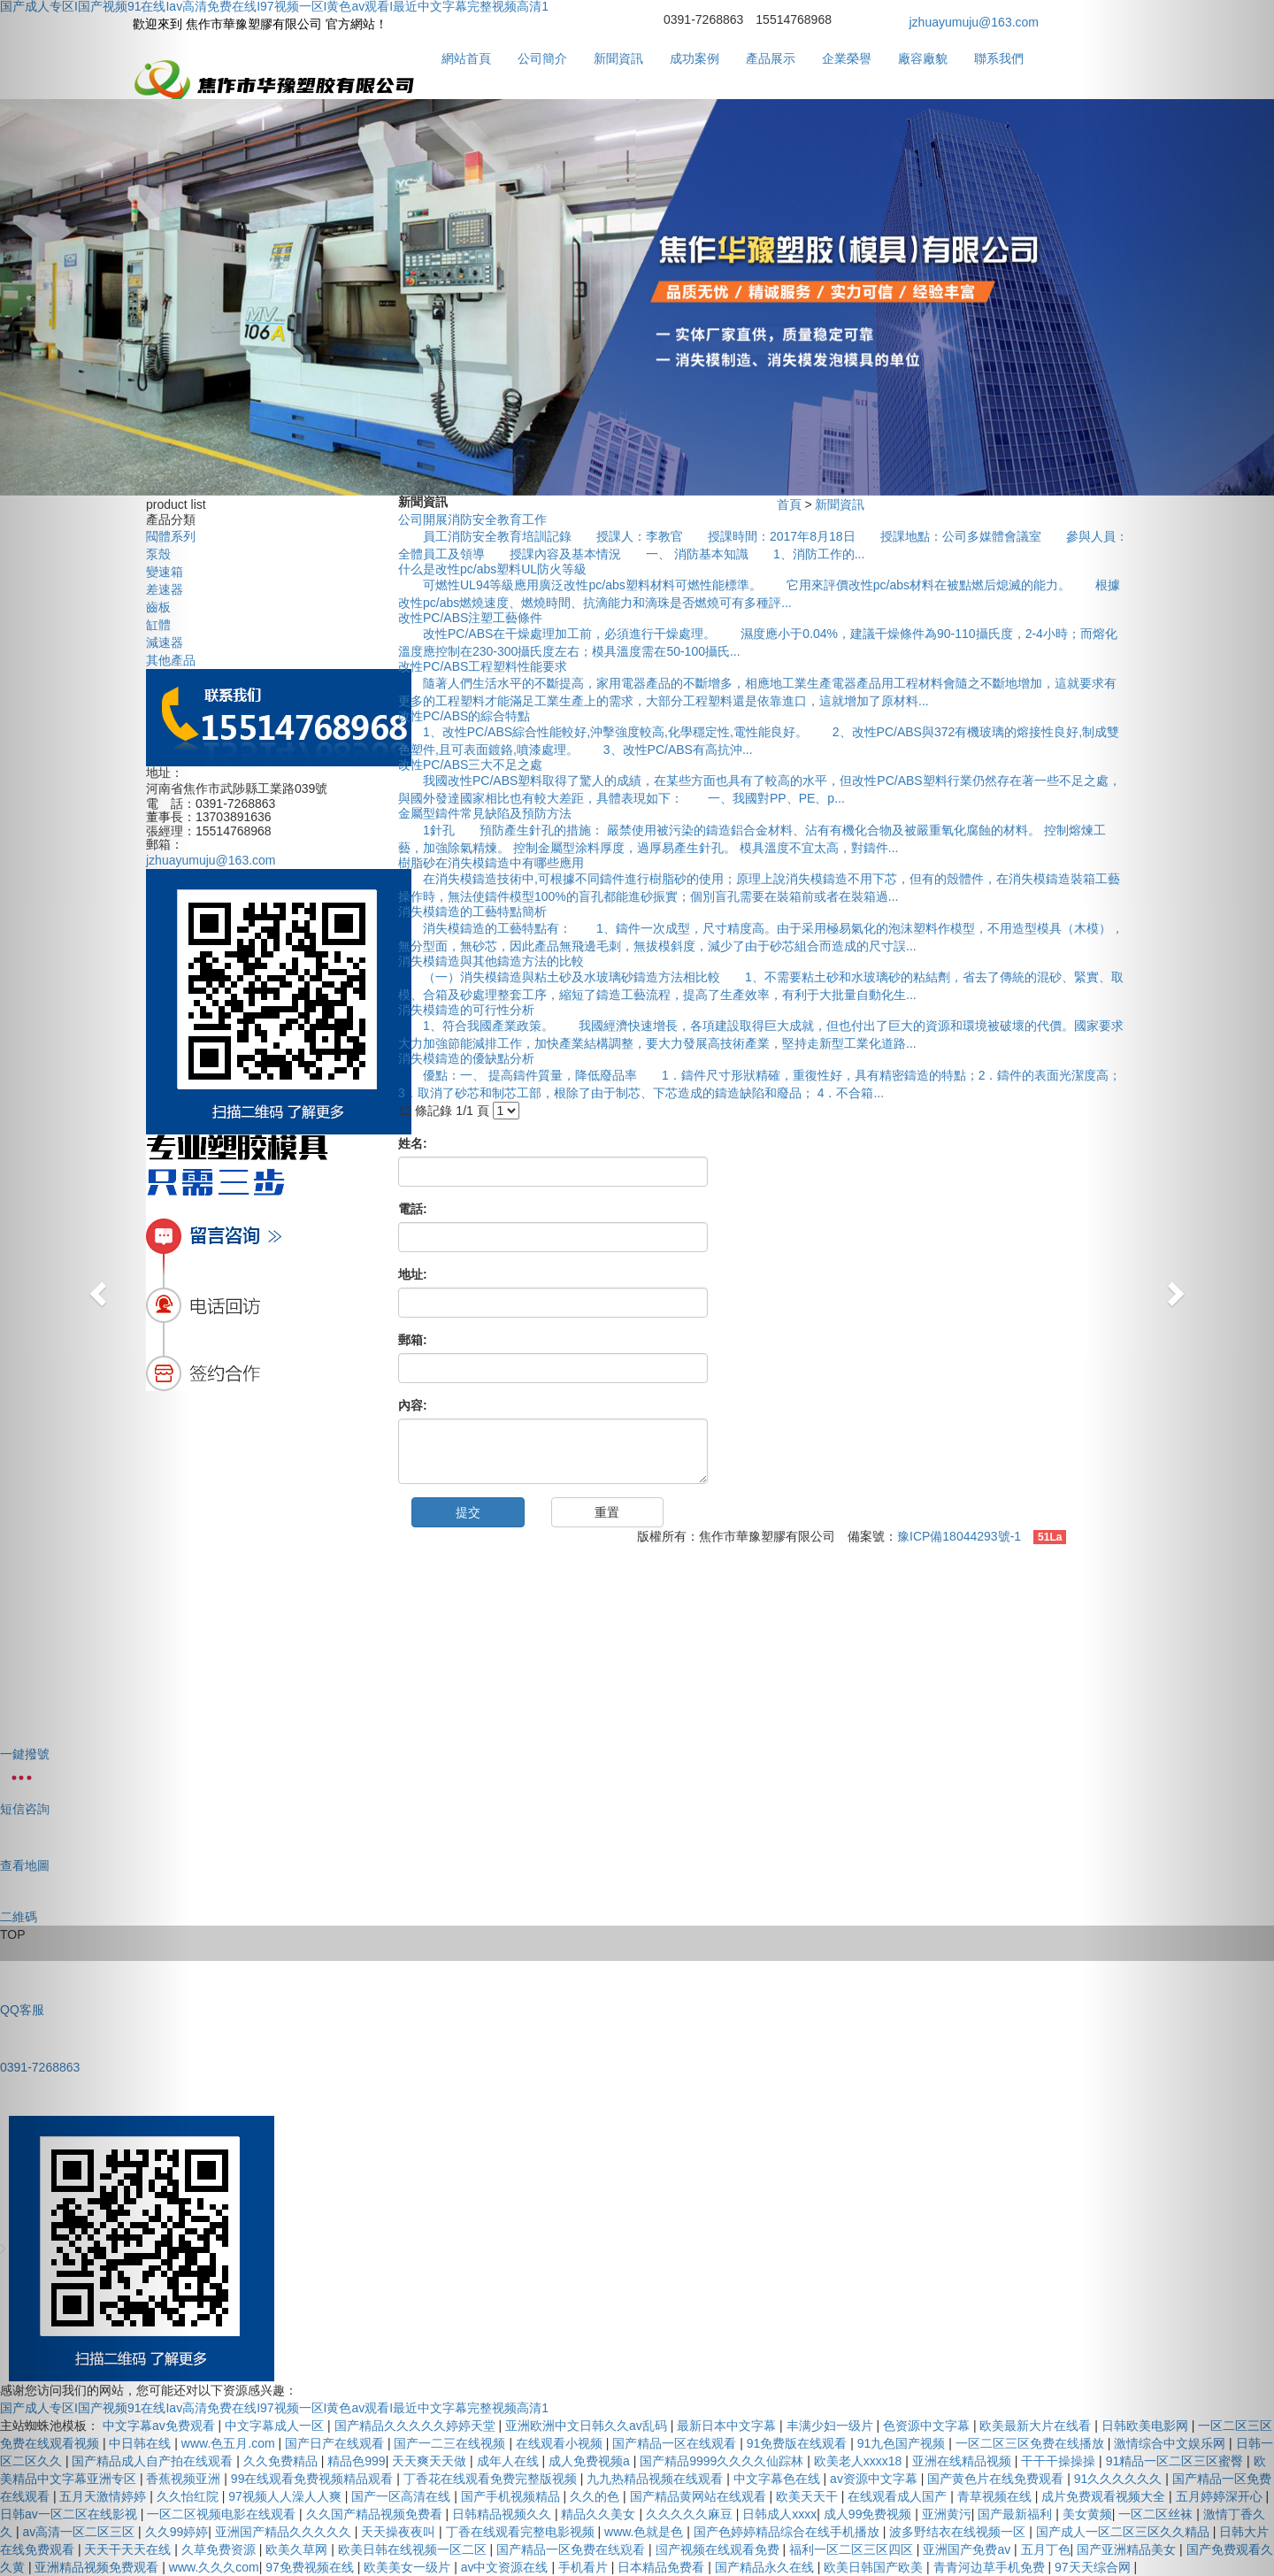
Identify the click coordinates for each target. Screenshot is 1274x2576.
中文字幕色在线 (778, 2479)
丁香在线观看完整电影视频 (522, 2532)
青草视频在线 (996, 2496)
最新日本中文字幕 (728, 2425)
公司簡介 (542, 58)
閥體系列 (171, 536)
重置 (607, 1512)
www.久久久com (214, 2567)
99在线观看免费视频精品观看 (313, 2479)
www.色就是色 (645, 2532)
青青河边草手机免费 (990, 2567)
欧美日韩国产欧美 (875, 2567)
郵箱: (412, 1340)
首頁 (789, 504)
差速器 (164, 589)
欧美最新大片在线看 (1036, 2425)
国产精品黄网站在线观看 (700, 2496)
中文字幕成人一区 (276, 2425)
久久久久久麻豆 (691, 2514)
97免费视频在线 (311, 2567)
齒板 (158, 607)
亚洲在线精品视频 (963, 2461)
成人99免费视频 (869, 2514)
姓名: (412, 1143)
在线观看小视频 (561, 2443)
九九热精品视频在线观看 (656, 2479)
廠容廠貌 (923, 58)
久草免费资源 (220, 2549)
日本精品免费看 (663, 2567)
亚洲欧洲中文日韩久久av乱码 (588, 2425)
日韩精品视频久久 (503, 2514)
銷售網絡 (269, 1657)
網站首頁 (466, 58)
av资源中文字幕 (875, 2479)
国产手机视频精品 (512, 2496)
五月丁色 (1046, 2549)
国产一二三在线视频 (451, 2443)
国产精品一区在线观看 (676, 2443)
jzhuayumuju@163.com (974, 22)
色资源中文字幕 (928, 2425)
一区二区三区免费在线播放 (1032, 2443)
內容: (412, 1405)
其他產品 (171, 660)
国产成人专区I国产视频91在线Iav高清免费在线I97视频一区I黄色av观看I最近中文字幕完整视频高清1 (274, 2408)
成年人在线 (509, 2461)
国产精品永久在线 (766, 2567)
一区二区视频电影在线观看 (223, 2514)
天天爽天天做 (431, 2461)
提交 (468, 1512)
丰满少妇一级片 (832, 2425)
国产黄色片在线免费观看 (997, 2479)
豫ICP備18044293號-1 (959, 1536)
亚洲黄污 (946, 2514)
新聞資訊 (618, 58)
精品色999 (356, 2461)
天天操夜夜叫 (400, 2532)
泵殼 (158, 554)
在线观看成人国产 (899, 2496)
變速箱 (164, 572)
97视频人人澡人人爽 (286, 2496)
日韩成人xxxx (779, 2514)
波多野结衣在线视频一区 (959, 2532)
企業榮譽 (846, 58)
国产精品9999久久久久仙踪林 (723, 2461)
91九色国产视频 (902, 2443)
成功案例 (694, 58)
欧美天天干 (808, 2496)
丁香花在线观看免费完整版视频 (491, 2479)
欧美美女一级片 (409, 2567)
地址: (412, 1274)
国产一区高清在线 (402, 2496)
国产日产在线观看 (336, 2443)
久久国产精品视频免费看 (376, 2514)
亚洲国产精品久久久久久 (285, 2532)
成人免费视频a (591, 2461)
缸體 (158, 625)
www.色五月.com (230, 2443)
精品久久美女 (600, 2514)
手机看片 (584, 2567)
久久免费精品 (282, 2461)
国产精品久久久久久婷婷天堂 (416, 2425)
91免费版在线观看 (798, 2443)
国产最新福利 (1016, 2514)
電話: (412, 1209)
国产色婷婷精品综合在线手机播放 (788, 2532)
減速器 (164, 642)
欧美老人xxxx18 (859, 2461)
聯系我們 (999, 58)
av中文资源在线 (506, 2567)
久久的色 (596, 2496)
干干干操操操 (1060, 2461)
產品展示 (770, 58)
